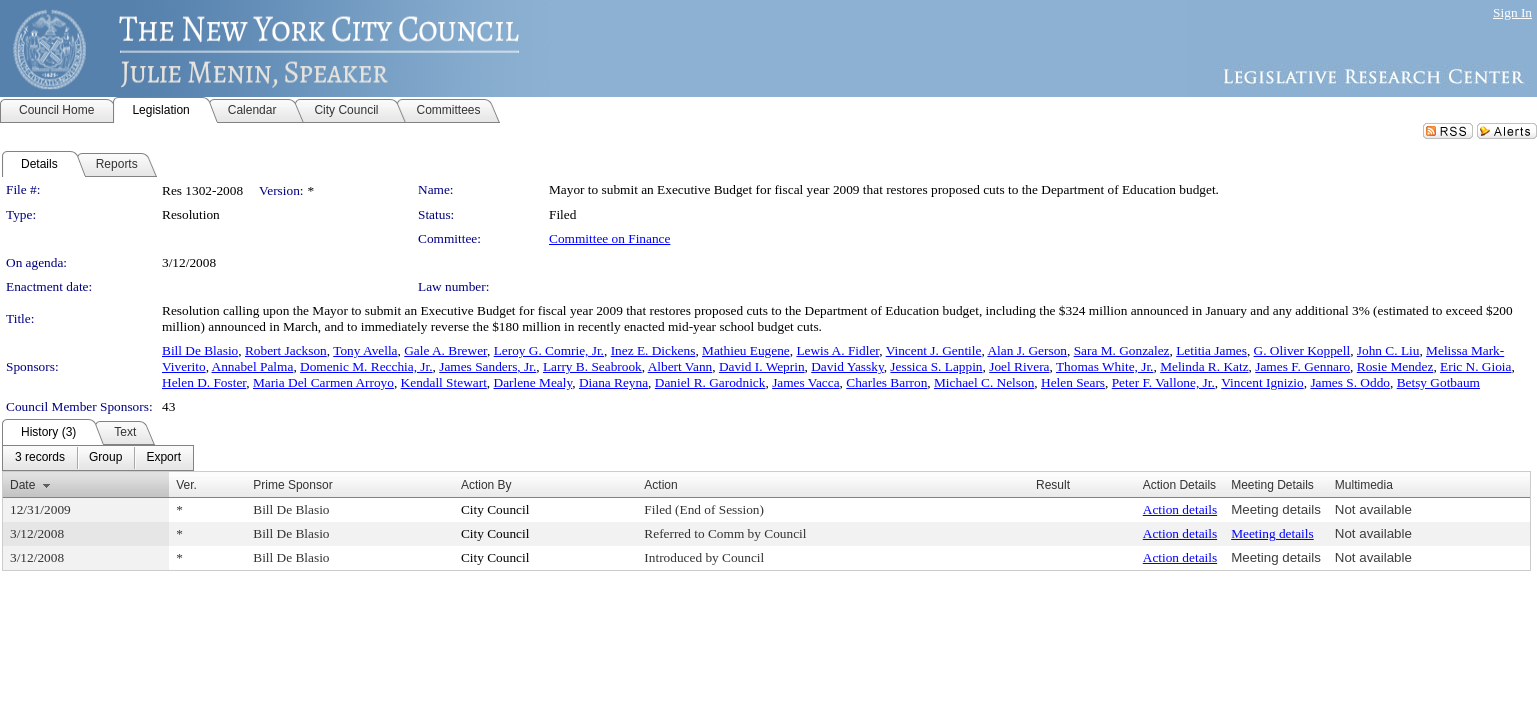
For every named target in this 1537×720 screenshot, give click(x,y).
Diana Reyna (613, 382)
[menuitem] (40, 458)
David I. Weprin (762, 366)
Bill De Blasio (200, 350)
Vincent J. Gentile (934, 350)
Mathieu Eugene (746, 350)
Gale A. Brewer (445, 350)
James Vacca (805, 382)
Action (660, 485)
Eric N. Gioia (1475, 366)
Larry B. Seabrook (592, 366)
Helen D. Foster (204, 382)
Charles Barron (886, 382)
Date (22, 485)
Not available (1373, 509)
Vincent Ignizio (1262, 382)
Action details (1180, 509)
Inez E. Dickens (653, 350)
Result (1053, 485)
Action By (486, 485)
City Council (495, 509)
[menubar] (98, 458)
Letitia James (1211, 350)
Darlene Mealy (533, 382)
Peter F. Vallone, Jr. (1163, 382)
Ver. (186, 485)
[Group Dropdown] (105, 458)
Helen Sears (1073, 382)
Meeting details (1276, 509)
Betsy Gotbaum (1438, 382)
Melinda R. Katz (1204, 366)
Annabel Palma (253, 366)
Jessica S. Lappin (936, 366)
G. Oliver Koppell (1302, 350)
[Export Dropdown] (163, 458)
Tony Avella (365, 350)
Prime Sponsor (292, 485)
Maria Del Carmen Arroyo (323, 382)
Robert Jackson (286, 350)
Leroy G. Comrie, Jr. (549, 350)
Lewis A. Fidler (837, 350)
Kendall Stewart (444, 382)
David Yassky (847, 366)
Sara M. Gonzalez (1122, 350)
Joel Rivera (1019, 366)
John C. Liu (1388, 350)
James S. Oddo (1350, 382)
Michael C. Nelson (984, 382)
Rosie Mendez (1395, 366)
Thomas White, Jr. (1104, 366)
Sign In (1512, 12)
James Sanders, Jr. (487, 366)
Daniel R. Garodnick (710, 382)
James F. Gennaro (1302, 366)
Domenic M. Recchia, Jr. (366, 366)
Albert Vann (680, 366)
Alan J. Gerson (1027, 350)
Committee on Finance (609, 238)
